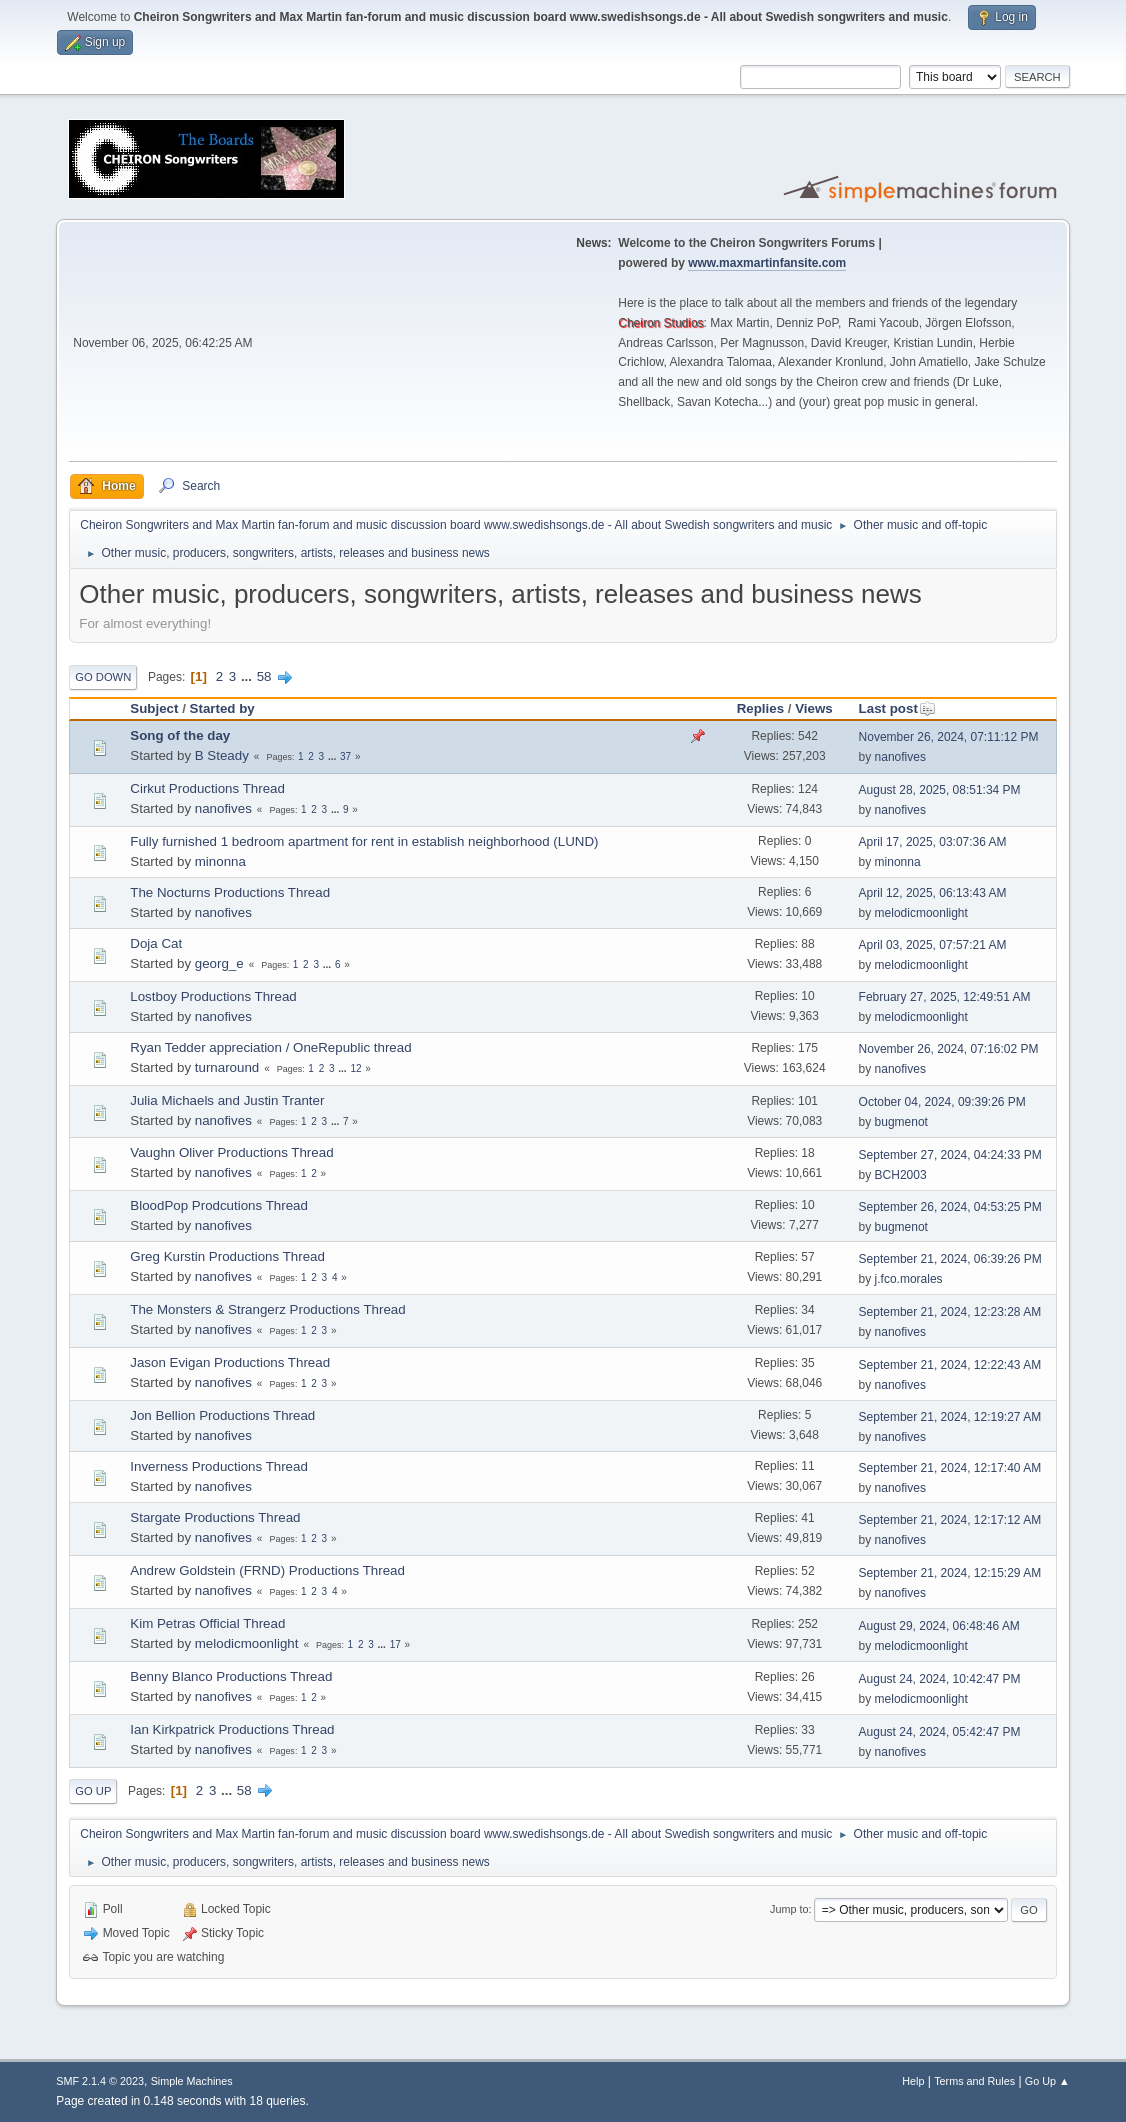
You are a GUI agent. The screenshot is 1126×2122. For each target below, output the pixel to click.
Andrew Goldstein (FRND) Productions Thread (267, 1570)
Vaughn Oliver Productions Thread (231, 1152)
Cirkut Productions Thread (207, 788)
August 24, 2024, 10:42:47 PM (940, 1679)
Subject (154, 708)
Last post (897, 708)
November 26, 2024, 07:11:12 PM (949, 737)
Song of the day (180, 735)
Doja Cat (156, 943)
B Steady (222, 755)
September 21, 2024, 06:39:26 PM (950, 1259)
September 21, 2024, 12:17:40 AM (950, 1468)
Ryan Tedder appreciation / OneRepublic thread (270, 1047)
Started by (222, 708)
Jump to (789, 1909)
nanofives (900, 757)
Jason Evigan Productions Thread (230, 1362)
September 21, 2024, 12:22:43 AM (950, 1365)
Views (814, 708)
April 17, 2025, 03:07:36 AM (933, 842)
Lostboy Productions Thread (213, 996)
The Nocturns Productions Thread (230, 892)
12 (355, 1068)
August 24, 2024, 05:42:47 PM (940, 1732)
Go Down (103, 677)
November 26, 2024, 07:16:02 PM (949, 1049)
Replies (760, 708)
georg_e (219, 963)
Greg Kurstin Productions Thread (227, 1256)
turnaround (227, 1067)
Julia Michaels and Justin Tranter (227, 1100)
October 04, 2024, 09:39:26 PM (942, 1102)
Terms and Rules (974, 2081)
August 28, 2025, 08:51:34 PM (940, 790)
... (248, 676)
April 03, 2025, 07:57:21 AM (933, 945)
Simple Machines (192, 2081)
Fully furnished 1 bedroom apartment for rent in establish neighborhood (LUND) (364, 841)
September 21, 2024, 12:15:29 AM (950, 1573)
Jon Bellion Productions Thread (222, 1415)
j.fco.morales (909, 1279)
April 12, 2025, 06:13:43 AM (933, 893)
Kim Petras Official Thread (207, 1623)
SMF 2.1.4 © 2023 (100, 2081)
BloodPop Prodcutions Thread (219, 1205)
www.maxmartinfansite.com (767, 263)
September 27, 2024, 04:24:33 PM (950, 1155)
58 (264, 676)
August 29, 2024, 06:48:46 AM (939, 1626)
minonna (220, 861)
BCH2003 (901, 1175)
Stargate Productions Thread (215, 1517)
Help (913, 2081)
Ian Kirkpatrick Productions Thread (232, 1729)
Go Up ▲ (1047, 2081)
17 (395, 1644)
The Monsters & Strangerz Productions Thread (267, 1309)
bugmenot (901, 1122)
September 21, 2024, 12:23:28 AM (950, 1312)
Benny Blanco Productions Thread (231, 1676)
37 (345, 756)
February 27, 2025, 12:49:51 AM (945, 997)
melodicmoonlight (921, 913)
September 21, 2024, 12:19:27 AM (950, 1417)
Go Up (93, 1791)
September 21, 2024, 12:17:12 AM (950, 1520)
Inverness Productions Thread (219, 1466)
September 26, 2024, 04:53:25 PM (950, 1207)
